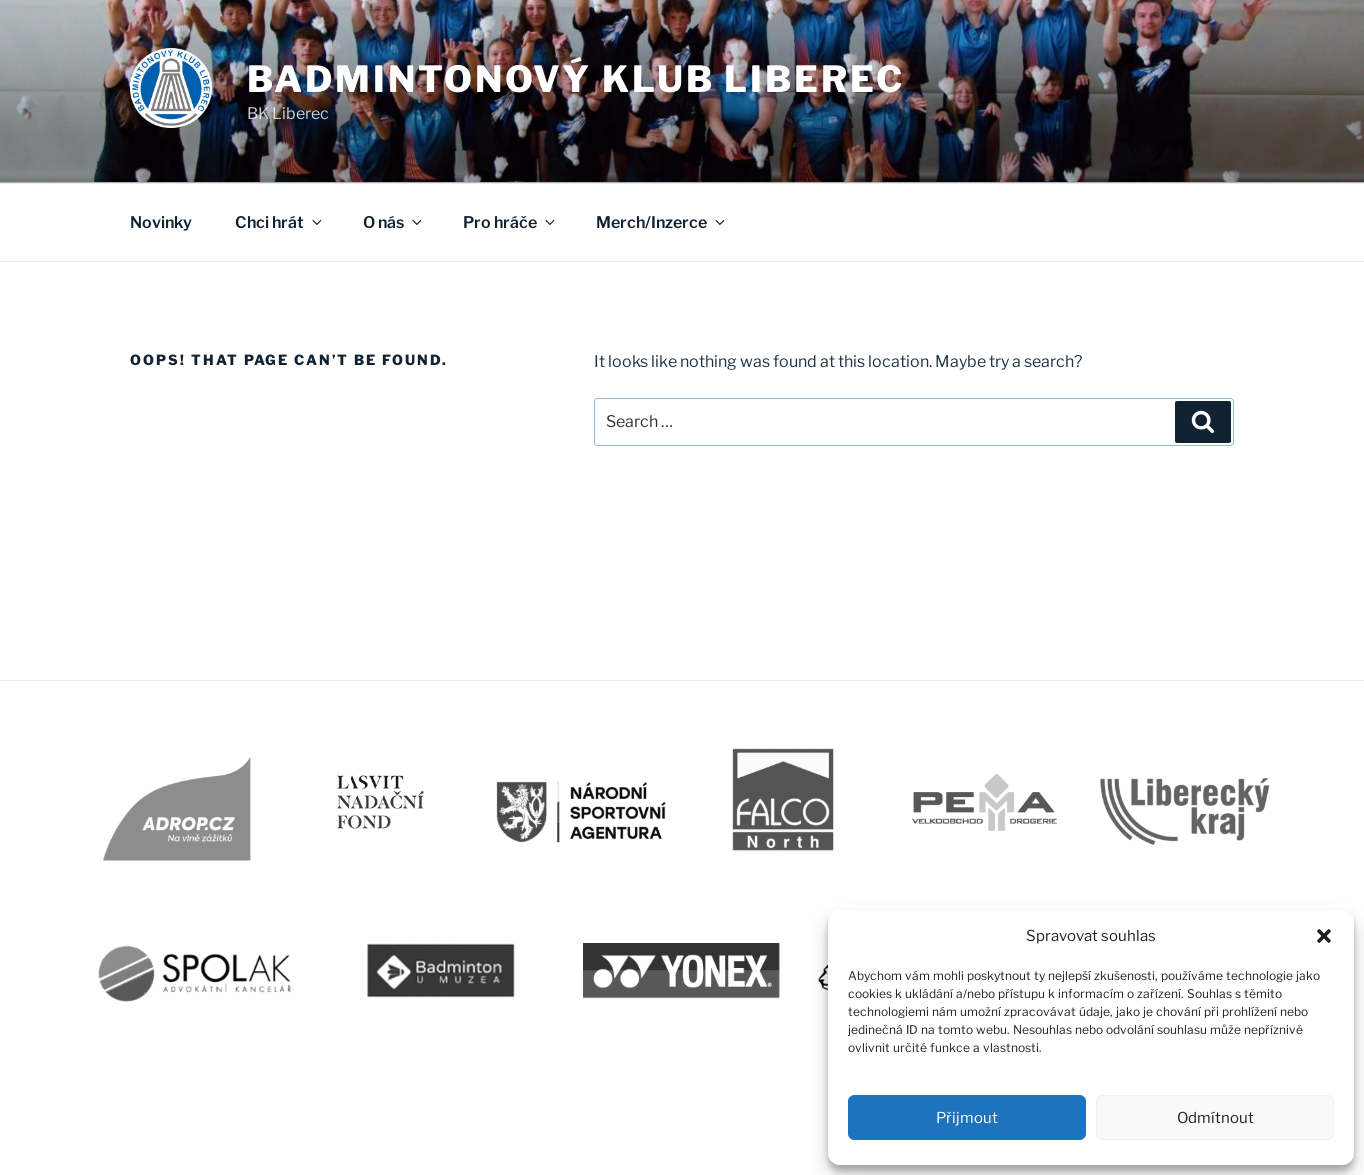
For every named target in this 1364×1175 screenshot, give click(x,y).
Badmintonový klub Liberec (576, 79)
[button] (1324, 936)
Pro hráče (510, 222)
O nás (394, 222)
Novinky (161, 222)
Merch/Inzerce (662, 222)
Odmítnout (1215, 1118)
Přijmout (967, 1118)
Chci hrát (280, 222)
